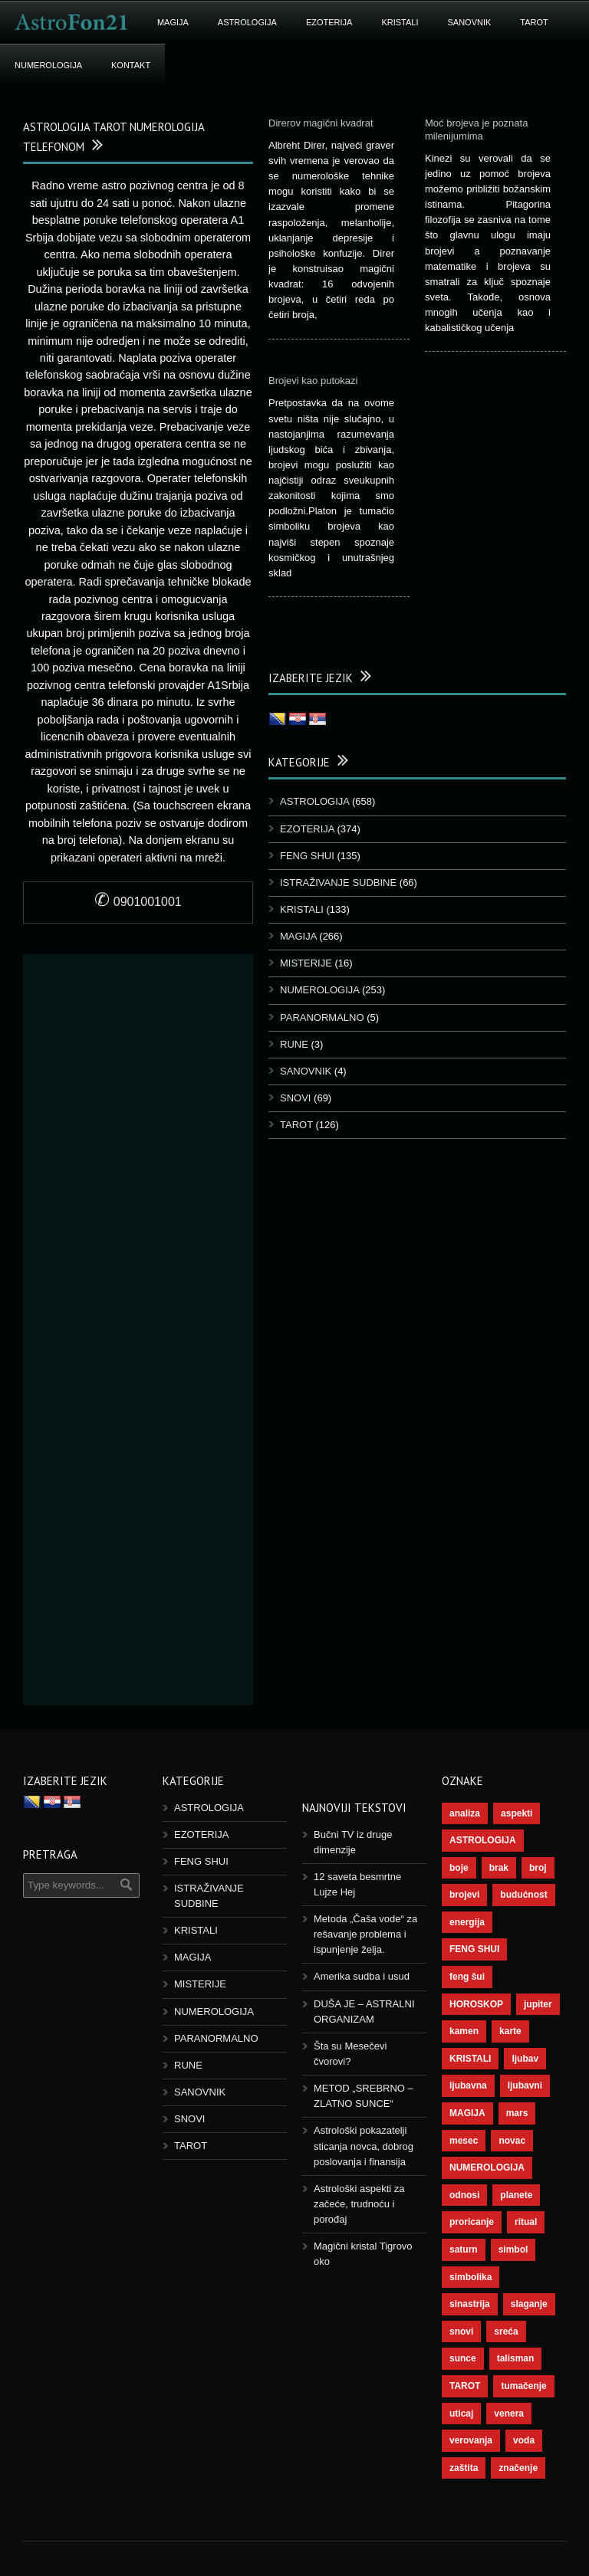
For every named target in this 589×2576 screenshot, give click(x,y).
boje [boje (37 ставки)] (459, 1867)
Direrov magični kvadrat (320, 123)
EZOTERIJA (329, 22)
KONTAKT (130, 65)
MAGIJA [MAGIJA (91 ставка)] (467, 2113)
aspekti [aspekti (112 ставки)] (516, 1813)
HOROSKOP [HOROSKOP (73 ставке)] (476, 2004)
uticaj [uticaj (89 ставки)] (461, 2413)
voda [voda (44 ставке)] (524, 2440)
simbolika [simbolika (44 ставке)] (470, 2277)
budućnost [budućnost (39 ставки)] (523, 1894)
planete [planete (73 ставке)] (516, 2195)
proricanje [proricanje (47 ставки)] (471, 2222)
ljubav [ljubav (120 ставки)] (525, 2058)
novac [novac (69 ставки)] (512, 2140)
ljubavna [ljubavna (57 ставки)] (468, 2085)
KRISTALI (399, 22)
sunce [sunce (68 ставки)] (462, 2358)
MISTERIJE (306, 963)
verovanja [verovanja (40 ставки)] (470, 2440)
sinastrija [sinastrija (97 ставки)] (469, 2304)
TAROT (534, 22)
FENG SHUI (307, 855)
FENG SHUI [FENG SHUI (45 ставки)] (474, 1949)
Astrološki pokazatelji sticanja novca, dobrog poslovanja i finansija (363, 2146)
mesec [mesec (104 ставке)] (463, 2140)
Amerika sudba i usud (362, 1976)
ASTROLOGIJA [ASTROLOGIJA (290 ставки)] (482, 1840)
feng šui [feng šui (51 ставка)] (467, 1976)
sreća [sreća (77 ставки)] (506, 2331)
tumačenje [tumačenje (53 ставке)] (523, 2386)
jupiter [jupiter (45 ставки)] (538, 2004)
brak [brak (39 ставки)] (498, 1867)
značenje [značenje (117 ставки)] (518, 2468)
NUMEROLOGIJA (48, 65)
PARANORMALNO (322, 1017)
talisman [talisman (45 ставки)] (516, 2358)
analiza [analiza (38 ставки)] (464, 1813)
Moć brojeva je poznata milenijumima (476, 129)
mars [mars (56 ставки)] (517, 2113)
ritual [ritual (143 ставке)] (526, 2222)
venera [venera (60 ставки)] (509, 2413)
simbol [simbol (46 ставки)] (513, 2249)
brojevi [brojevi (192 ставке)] (464, 1894)
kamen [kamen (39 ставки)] (464, 2031)
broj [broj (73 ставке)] (538, 1867)
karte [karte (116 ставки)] (510, 2031)
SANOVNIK (470, 22)
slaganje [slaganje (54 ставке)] (529, 2304)
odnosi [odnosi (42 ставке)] (464, 2195)
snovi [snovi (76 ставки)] (461, 2331)
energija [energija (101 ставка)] (467, 1922)
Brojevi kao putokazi (312, 380)
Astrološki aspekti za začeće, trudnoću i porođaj (359, 2204)
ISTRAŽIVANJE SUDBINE (338, 882)
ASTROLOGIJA (247, 22)
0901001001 (137, 901)
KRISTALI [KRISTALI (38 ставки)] (470, 2058)
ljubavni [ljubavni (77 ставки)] (525, 2085)
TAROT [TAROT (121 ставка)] (464, 2386)
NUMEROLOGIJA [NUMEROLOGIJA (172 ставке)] (487, 2167)
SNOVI (295, 1098)
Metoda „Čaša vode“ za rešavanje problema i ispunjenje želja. (365, 1934)
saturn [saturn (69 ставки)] (463, 2249)
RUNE (294, 1044)
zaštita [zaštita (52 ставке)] (463, 2468)
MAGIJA (173, 22)
